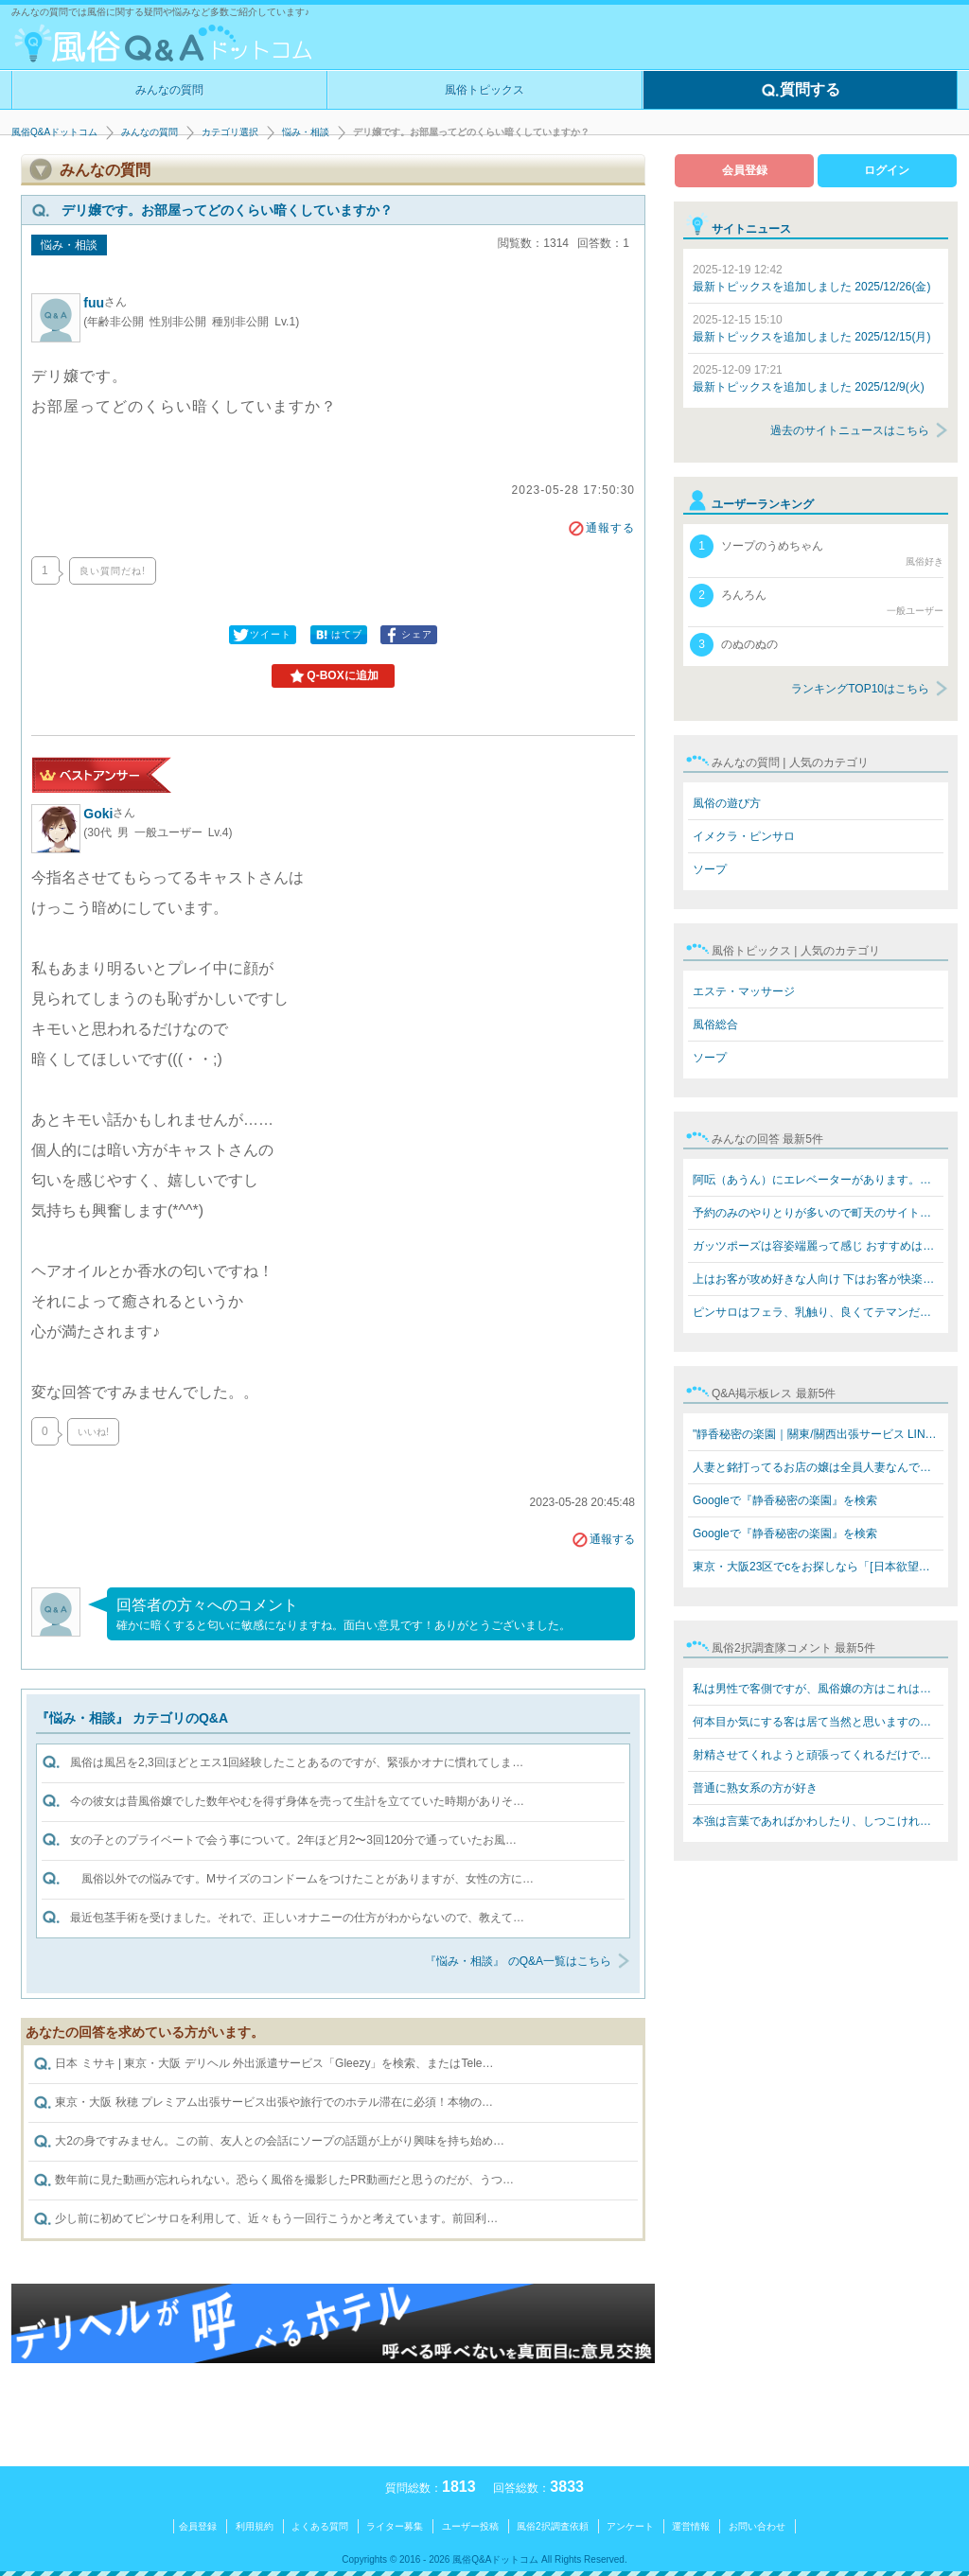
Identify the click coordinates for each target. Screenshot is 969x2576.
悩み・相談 (305, 132)
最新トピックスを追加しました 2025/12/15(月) (811, 328)
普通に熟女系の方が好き (755, 1788)
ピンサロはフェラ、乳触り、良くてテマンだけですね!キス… (818, 1312)
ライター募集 (394, 2526)
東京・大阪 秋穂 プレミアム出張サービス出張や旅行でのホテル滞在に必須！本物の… (263, 2103)
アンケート (630, 2526)
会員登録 (744, 170)
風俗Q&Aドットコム (54, 132)
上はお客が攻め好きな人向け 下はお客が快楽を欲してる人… (818, 1279)
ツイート (261, 634)
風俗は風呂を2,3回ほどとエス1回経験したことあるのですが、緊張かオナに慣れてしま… (296, 1762)
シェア (407, 634)
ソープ (710, 869)
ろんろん (816, 601)
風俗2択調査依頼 (553, 2526)
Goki (109, 813)
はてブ (337, 634)
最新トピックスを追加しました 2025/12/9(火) (809, 378)
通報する (601, 527)
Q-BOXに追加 (333, 676)
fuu (105, 302)
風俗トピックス (484, 89)
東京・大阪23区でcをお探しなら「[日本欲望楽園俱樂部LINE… (818, 1566)
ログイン (886, 170)
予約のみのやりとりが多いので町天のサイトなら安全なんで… (818, 1212)
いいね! (93, 1432)
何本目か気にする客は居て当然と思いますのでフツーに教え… (818, 1721)
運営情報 (691, 2526)
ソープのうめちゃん (816, 551)
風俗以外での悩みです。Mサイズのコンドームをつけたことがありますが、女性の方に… (302, 1878)
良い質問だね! (112, 571)
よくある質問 (319, 2526)
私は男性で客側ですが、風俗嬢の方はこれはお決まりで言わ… (818, 1688)
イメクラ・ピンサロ (744, 836)
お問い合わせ (757, 2526)
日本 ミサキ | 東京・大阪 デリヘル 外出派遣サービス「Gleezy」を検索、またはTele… (263, 2064)
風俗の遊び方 (727, 803)
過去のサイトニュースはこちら (849, 430)
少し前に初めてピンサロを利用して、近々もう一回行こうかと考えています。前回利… (265, 2219)
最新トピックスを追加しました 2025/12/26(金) (811, 278)
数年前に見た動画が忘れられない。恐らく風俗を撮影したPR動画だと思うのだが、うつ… (273, 2180)
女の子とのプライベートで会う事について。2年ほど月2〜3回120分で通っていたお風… (293, 1840)
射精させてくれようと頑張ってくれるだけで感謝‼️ (818, 1754)
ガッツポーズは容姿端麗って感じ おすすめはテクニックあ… (818, 1246)
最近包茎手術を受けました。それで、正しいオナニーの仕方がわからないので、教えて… (297, 1917)
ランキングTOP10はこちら (860, 688)
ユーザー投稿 (470, 2526)
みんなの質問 (169, 89)
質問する (800, 90)
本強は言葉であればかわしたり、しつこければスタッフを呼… (818, 1821)
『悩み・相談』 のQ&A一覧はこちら (518, 1961)
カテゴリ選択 (230, 132)
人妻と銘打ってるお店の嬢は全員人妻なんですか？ (818, 1467)
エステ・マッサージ (744, 991)
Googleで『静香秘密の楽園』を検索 (785, 1500)
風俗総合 (715, 1024)
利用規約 (254, 2526)
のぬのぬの (734, 645)
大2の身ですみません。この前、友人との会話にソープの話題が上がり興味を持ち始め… (268, 2141)
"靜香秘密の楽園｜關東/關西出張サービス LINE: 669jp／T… (818, 1434)
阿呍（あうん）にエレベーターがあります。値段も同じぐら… (818, 1179)
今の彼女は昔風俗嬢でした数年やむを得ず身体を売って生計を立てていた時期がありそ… (297, 1801)
